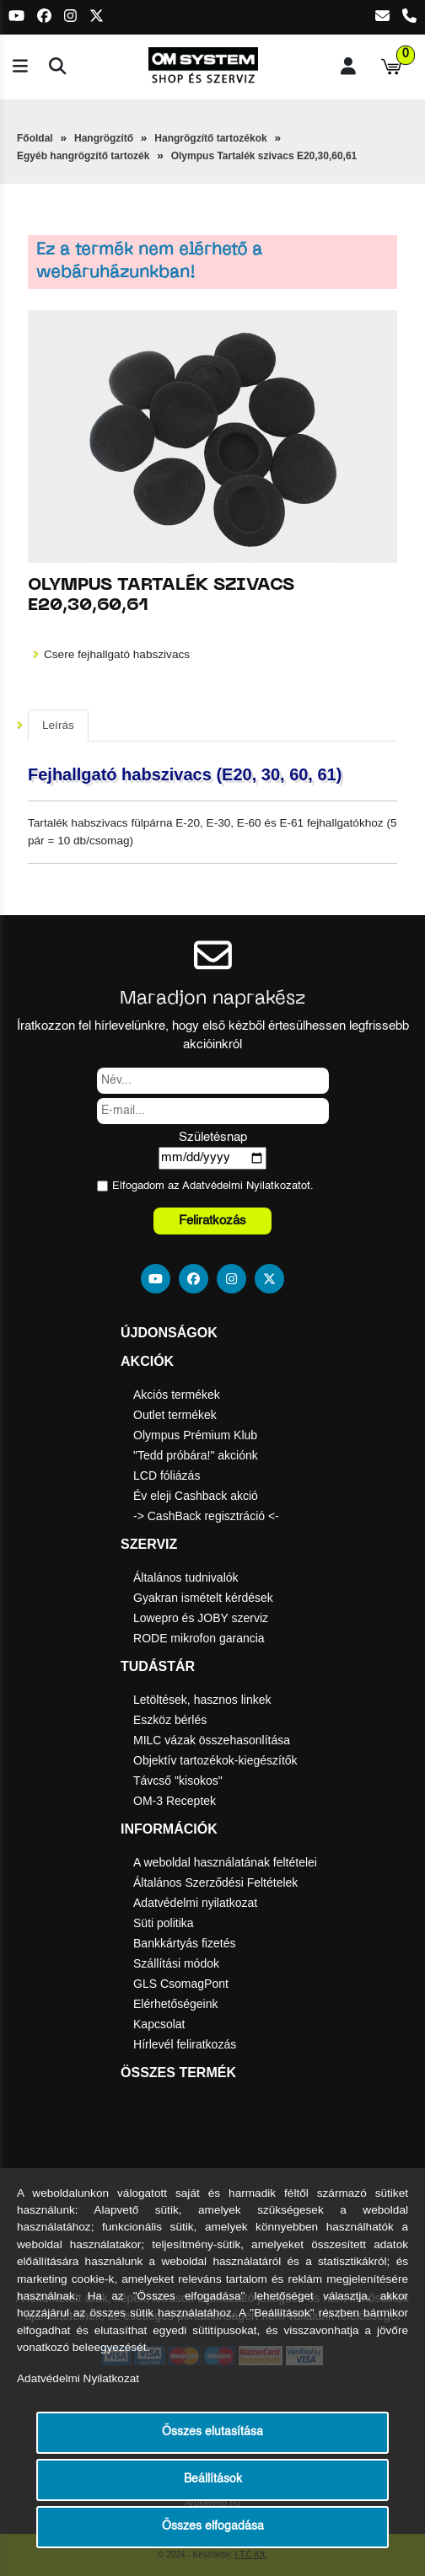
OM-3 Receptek (174, 1800)
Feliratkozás (212, 1220)
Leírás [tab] (58, 725)
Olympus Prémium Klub (195, 1435)
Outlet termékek (175, 1415)
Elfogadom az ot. (213, 1186)
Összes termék (178, 2072)
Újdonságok (169, 1332)
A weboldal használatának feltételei (225, 1862)
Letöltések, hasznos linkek (202, 1699)
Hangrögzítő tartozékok (210, 138)
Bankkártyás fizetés (184, 1943)
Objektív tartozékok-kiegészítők (215, 1760)
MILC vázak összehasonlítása (211, 1740)
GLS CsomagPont (181, 1983)
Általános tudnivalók (186, 1577)
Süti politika (163, 1923)
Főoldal (35, 138)
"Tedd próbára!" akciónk (195, 1455)
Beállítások (213, 2479)
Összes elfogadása (213, 2526)
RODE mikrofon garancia (199, 1638)
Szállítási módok (176, 1963)
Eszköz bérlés (170, 1720)
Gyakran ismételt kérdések (203, 1597)
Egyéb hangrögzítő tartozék (83, 156)
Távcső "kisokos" (178, 1780)
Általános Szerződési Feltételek (215, 1882)
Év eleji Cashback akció (195, 1495)
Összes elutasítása (212, 2432)
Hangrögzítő (103, 138)
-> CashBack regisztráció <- (206, 1516)
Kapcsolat (159, 2024)
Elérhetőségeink (175, 2004)
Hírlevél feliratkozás (184, 2044)
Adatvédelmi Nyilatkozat (241, 1186)
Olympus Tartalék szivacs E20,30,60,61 (264, 156)
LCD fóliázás (166, 1475)
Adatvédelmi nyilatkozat (195, 1902)
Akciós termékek (176, 1394)
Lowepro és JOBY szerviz (200, 1618)
